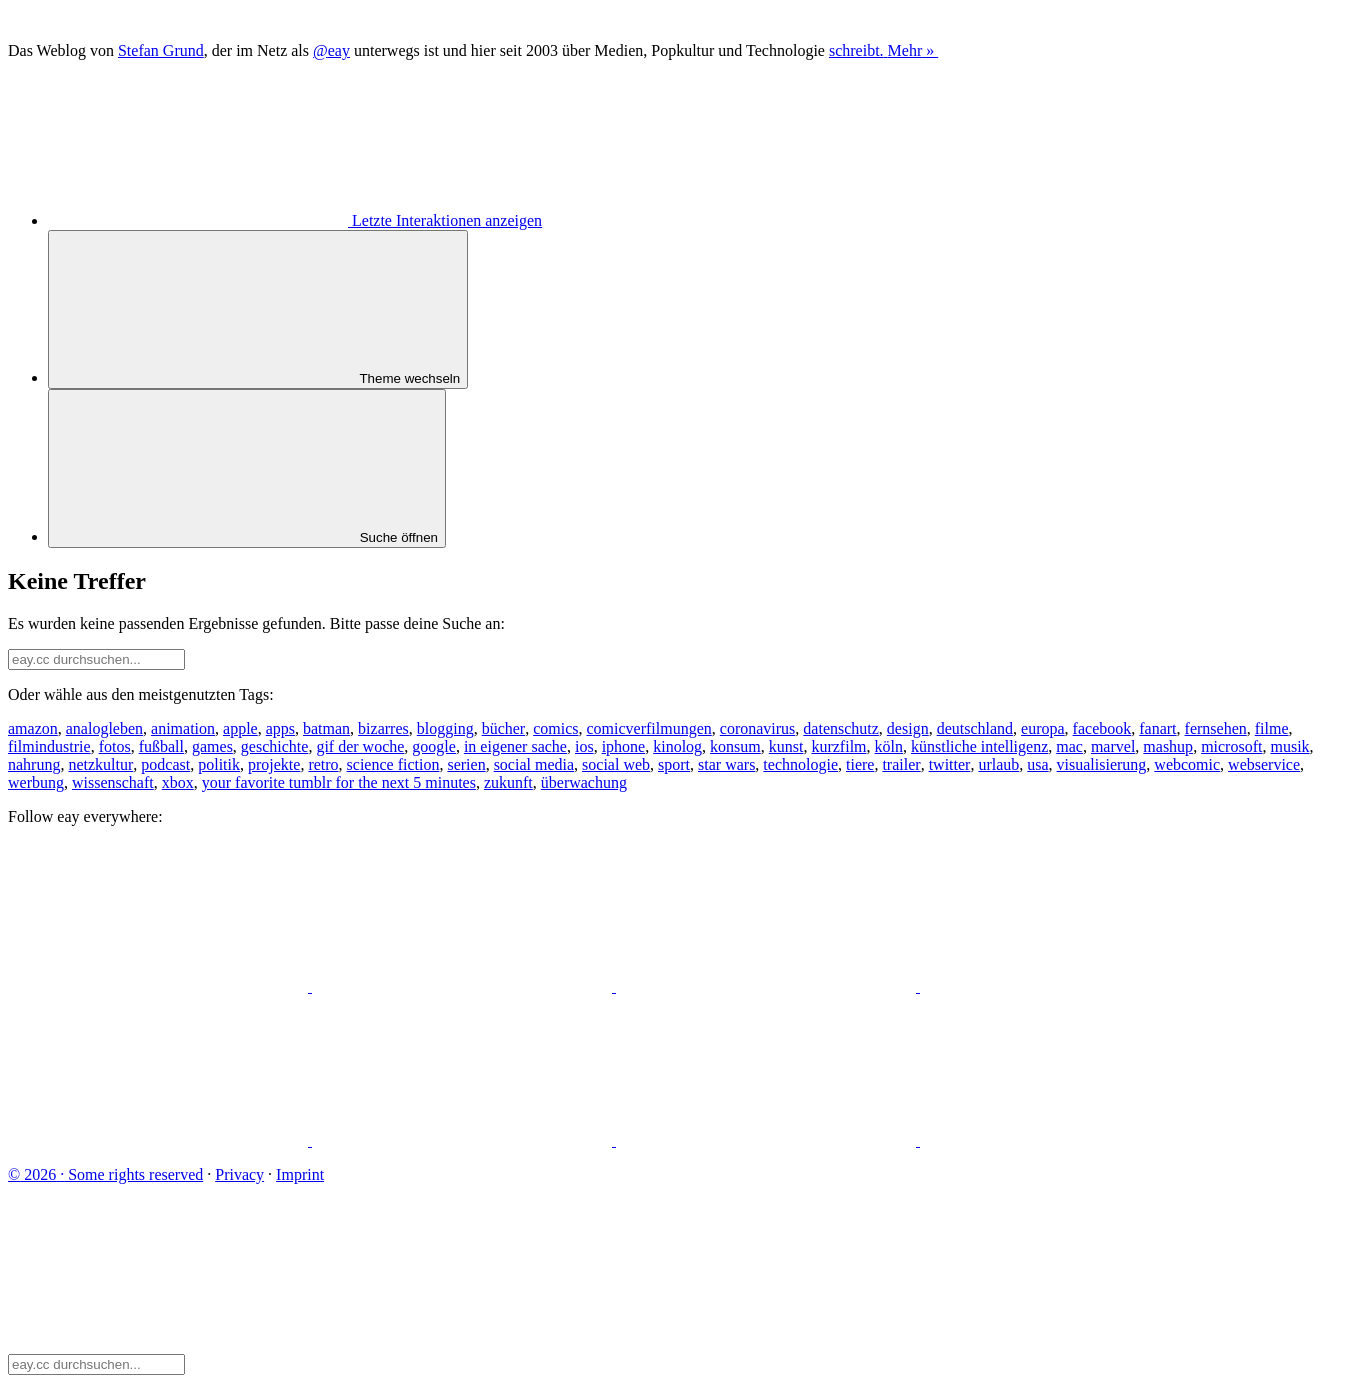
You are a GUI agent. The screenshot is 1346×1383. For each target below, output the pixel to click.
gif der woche (360, 746)
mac (1069, 746)
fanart (1157, 728)
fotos (115, 746)
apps (280, 728)
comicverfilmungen (649, 728)
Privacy (239, 1174)
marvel (1113, 746)
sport (674, 764)
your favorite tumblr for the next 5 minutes (339, 782)
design (908, 728)
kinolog (677, 746)
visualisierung (1102, 764)
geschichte (275, 746)
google (434, 746)
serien (466, 764)
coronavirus (758, 728)
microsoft (1231, 746)
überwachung (584, 782)
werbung (36, 782)
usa (1037, 764)
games (212, 746)
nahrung (34, 764)
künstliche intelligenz (979, 746)
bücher (504, 728)
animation (183, 728)
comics (555, 728)
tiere (860, 764)
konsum (735, 746)
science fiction (393, 764)
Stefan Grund (161, 50)
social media (534, 764)
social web (616, 764)
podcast (165, 764)
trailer (901, 764)
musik (1289, 746)
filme (1272, 728)
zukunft (508, 782)
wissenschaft (113, 782)
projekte (274, 764)
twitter (950, 764)
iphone (624, 746)
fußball (161, 746)
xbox (178, 782)
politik (219, 764)
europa (1043, 728)
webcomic (1187, 764)
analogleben (104, 728)
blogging (445, 728)
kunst (786, 746)
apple (240, 728)
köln (889, 746)
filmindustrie (49, 746)
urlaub (998, 764)
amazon (33, 728)
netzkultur (100, 764)
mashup (1168, 746)
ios (584, 746)
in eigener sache (515, 746)
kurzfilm (838, 746)
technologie (800, 764)
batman (326, 728)
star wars (726, 764)
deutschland (975, 728)
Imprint (300, 1174)
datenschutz (841, 728)
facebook (1102, 728)
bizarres (383, 728)
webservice (1264, 764)
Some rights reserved (105, 1174)
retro (323, 764)
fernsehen (1216, 728)
